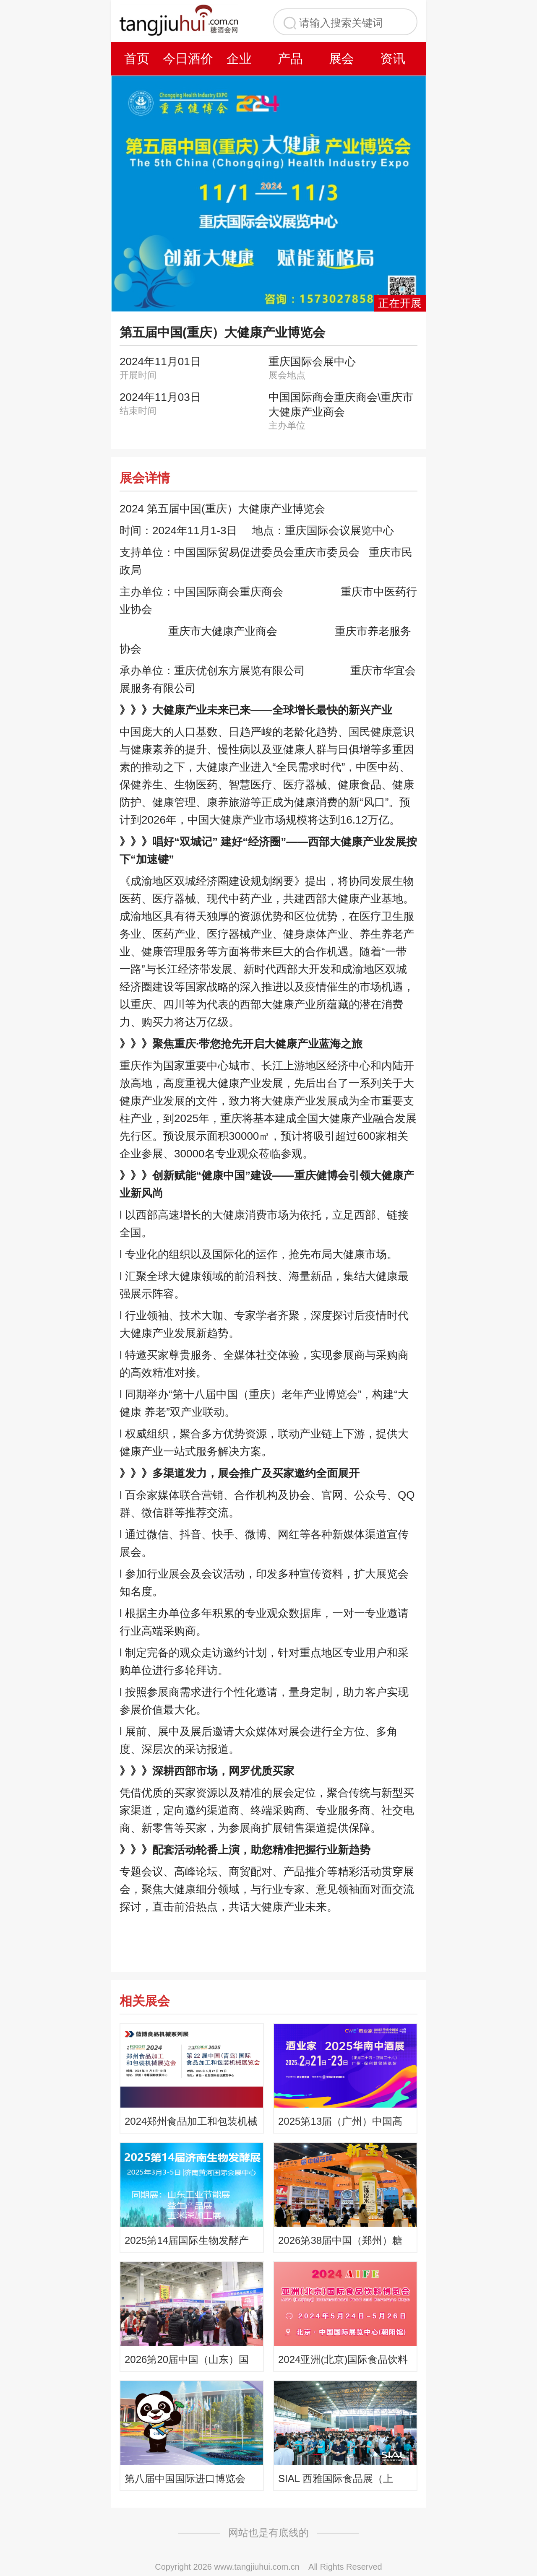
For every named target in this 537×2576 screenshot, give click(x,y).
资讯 (392, 58)
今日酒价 (188, 58)
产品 (290, 58)
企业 (239, 58)
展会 (341, 58)
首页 (136, 58)
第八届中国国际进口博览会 (185, 2478)
